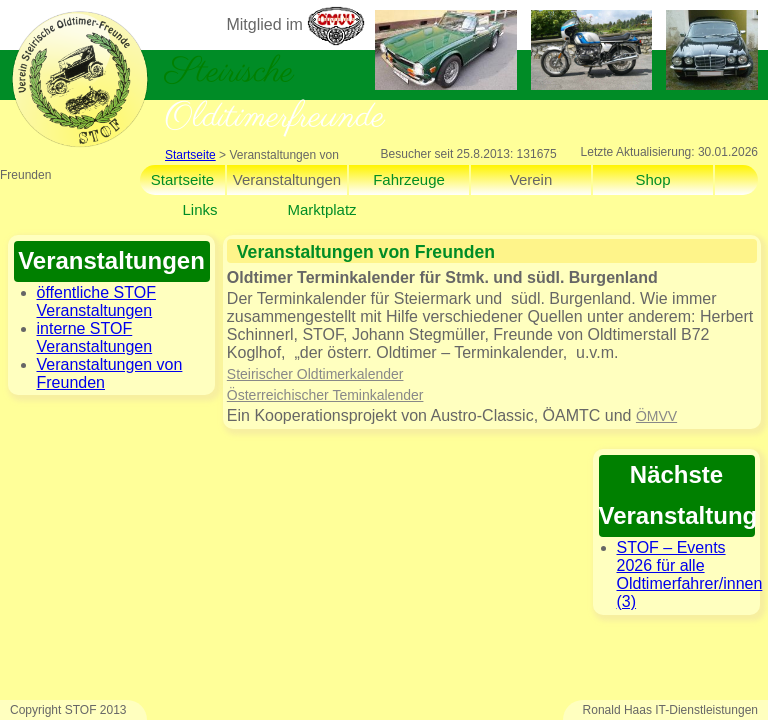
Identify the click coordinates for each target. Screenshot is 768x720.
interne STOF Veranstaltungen (95, 337)
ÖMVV (656, 416)
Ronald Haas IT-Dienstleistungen (670, 710)
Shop (652, 179)
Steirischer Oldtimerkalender (315, 374)
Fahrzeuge (409, 179)
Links (199, 209)
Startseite (190, 155)
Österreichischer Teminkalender (325, 395)
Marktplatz (321, 209)
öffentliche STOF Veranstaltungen (96, 301)
